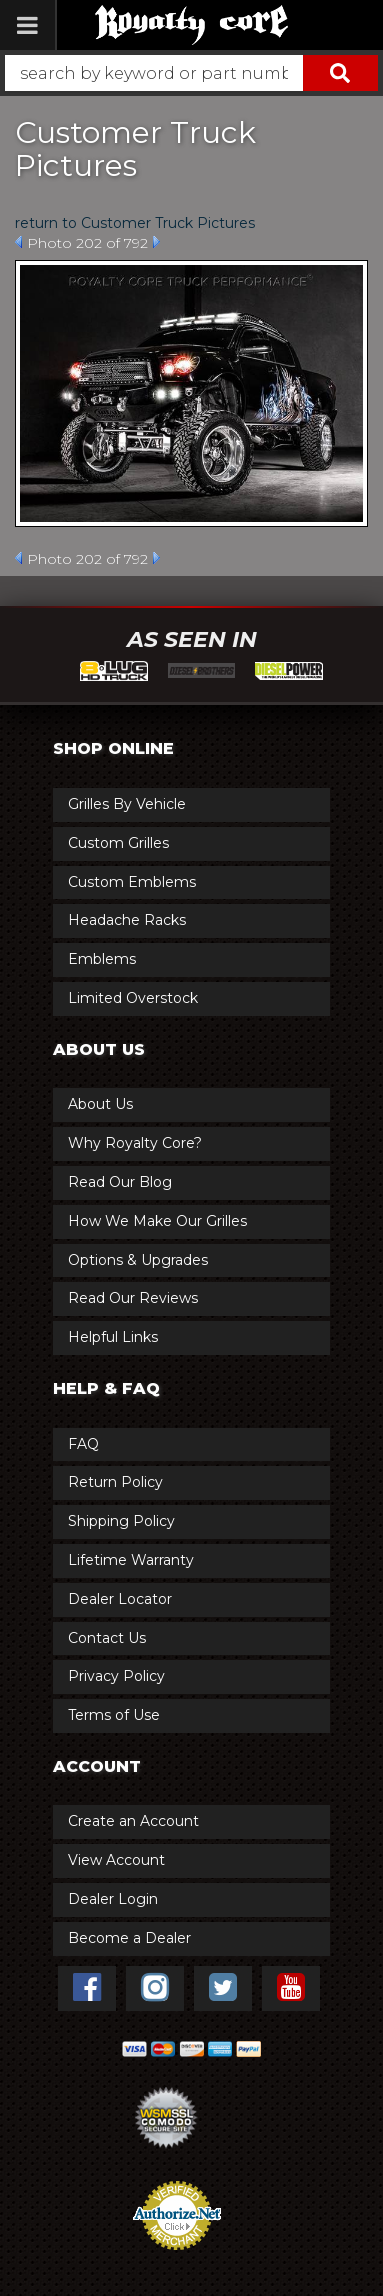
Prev (18, 242)
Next (156, 242)
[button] (191, 73)
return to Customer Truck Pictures (135, 223)
